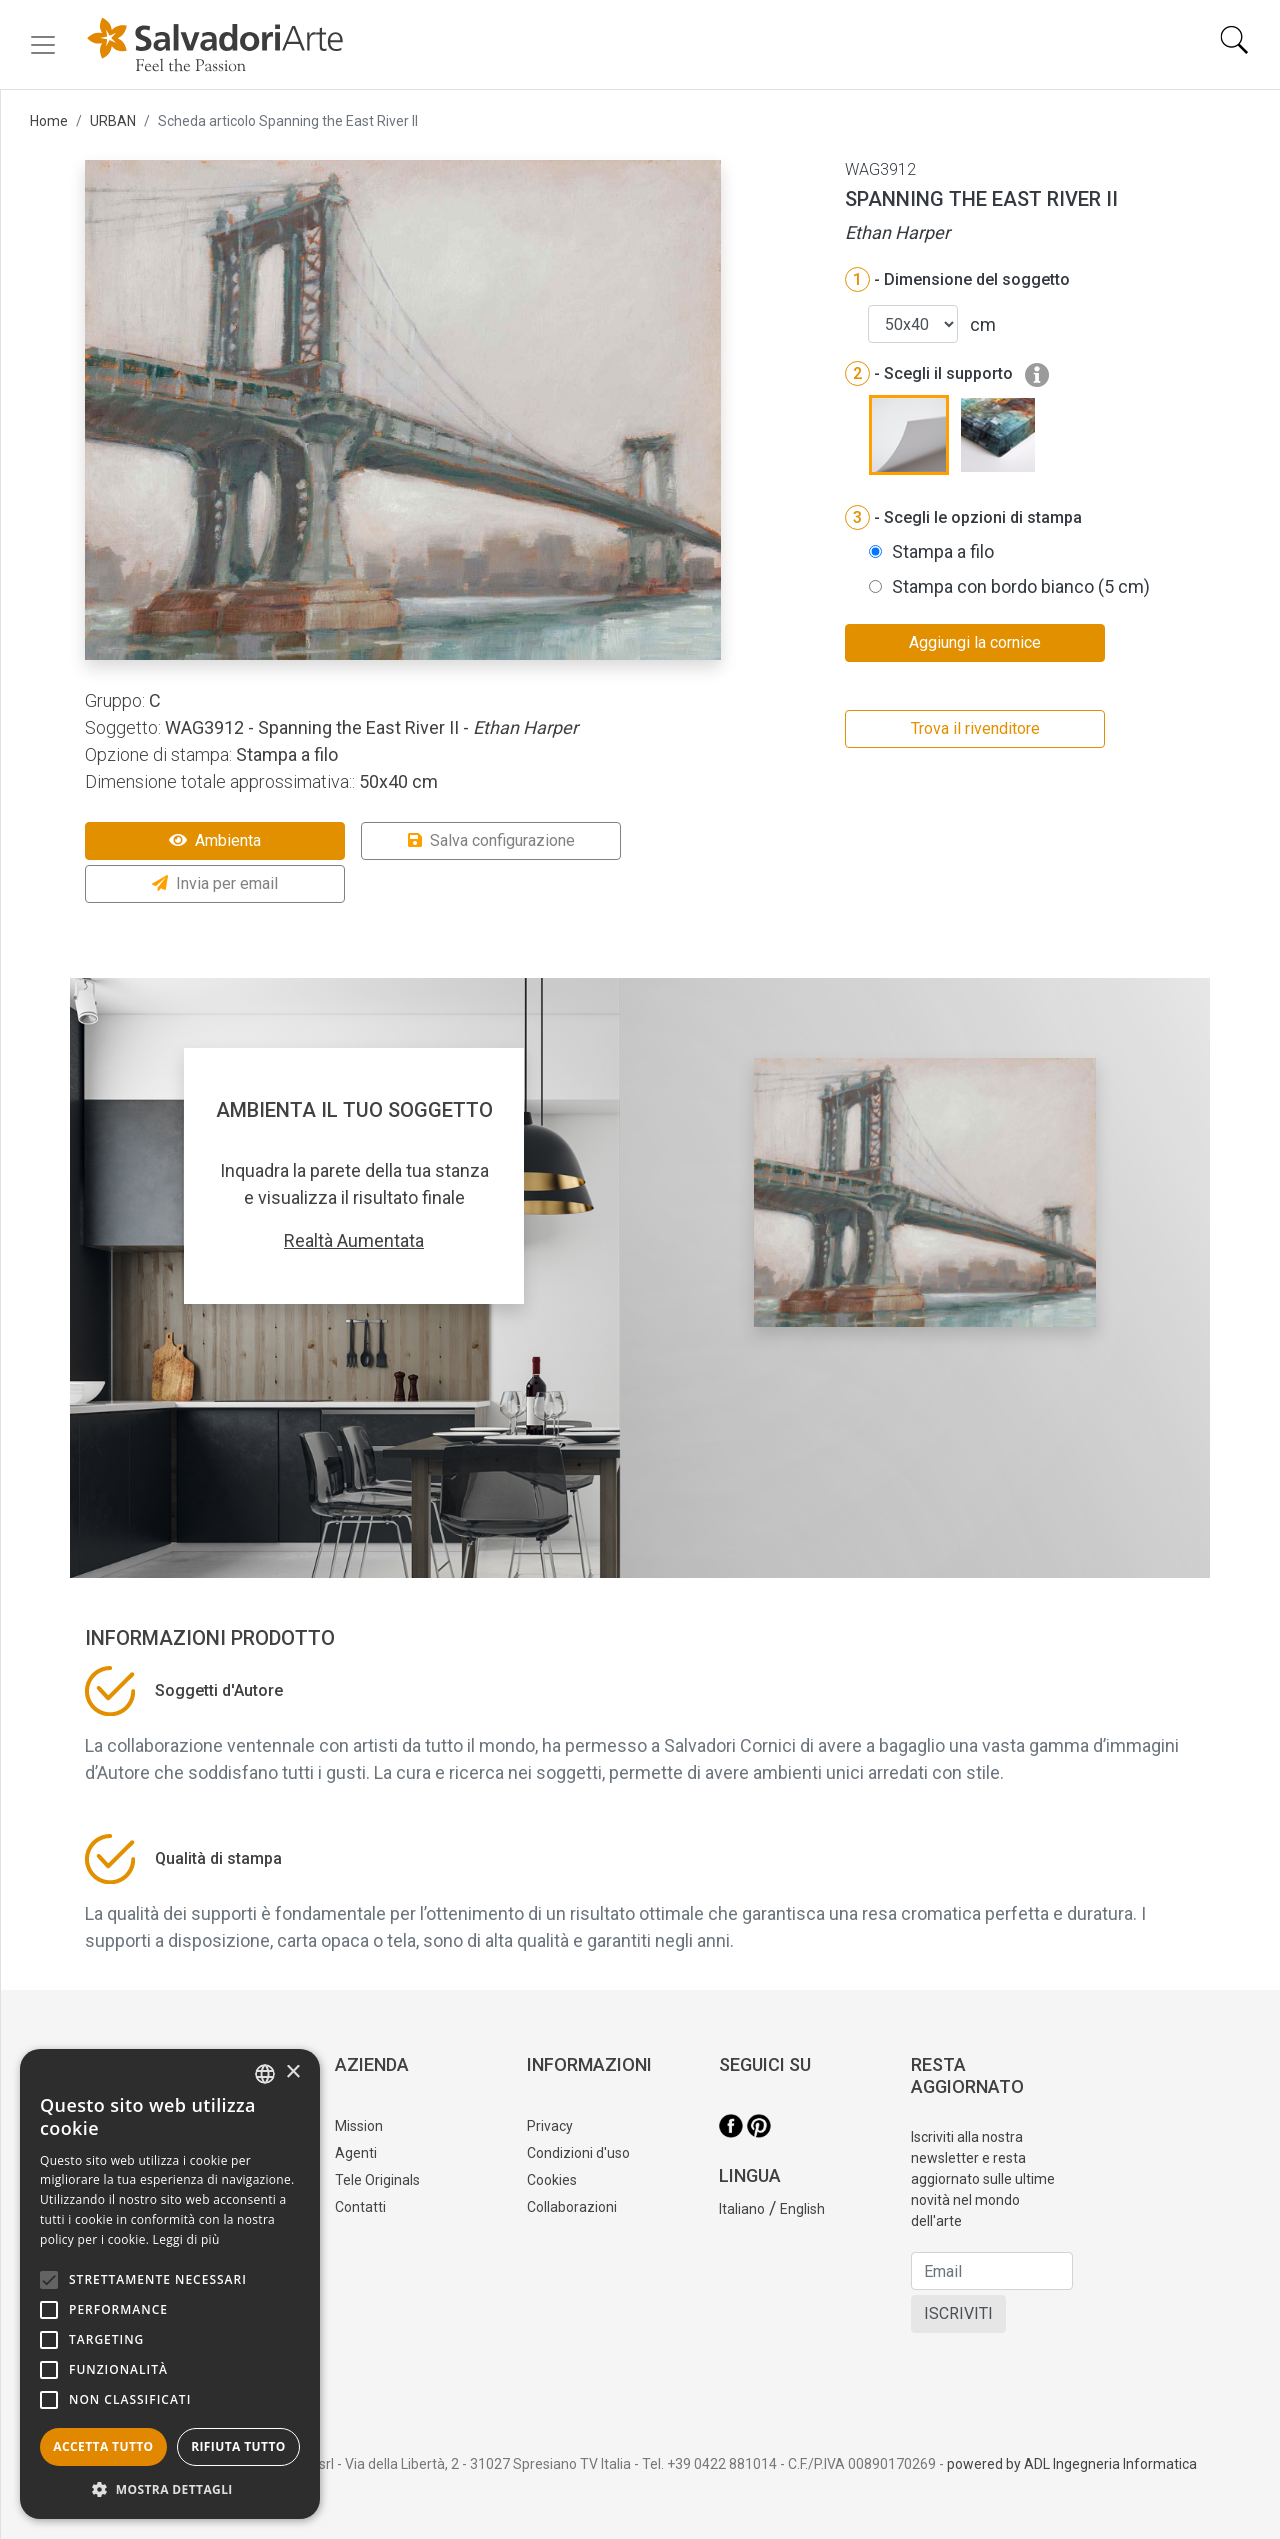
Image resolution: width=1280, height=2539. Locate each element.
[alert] (170, 2284)
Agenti (356, 2153)
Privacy (550, 2126)
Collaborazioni (572, 2207)
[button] (170, 2489)
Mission (359, 2126)
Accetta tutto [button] (103, 2446)
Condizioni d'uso (578, 2153)
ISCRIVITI (958, 2313)
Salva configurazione (491, 840)
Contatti (360, 2207)
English (802, 2209)
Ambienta (215, 840)
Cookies (552, 2180)
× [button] (292, 2072)
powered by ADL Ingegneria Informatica (1072, 2464)
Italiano (742, 2209)
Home (49, 121)
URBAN (113, 121)
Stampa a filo (943, 551)
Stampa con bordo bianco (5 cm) (1021, 586)
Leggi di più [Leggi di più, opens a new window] (186, 2239)
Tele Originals (377, 2180)
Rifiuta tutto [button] (238, 2446)
